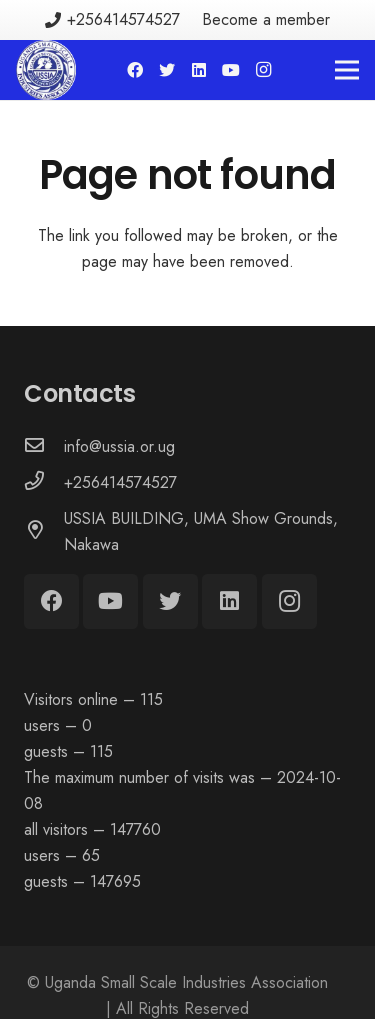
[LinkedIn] (199, 70)
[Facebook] (135, 70)
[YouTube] (231, 70)
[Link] (46, 70)
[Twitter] (167, 70)
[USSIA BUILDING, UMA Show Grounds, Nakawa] (44, 532)
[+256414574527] (44, 483)
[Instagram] (263, 70)
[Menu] (347, 70)
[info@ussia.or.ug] (44, 447)
